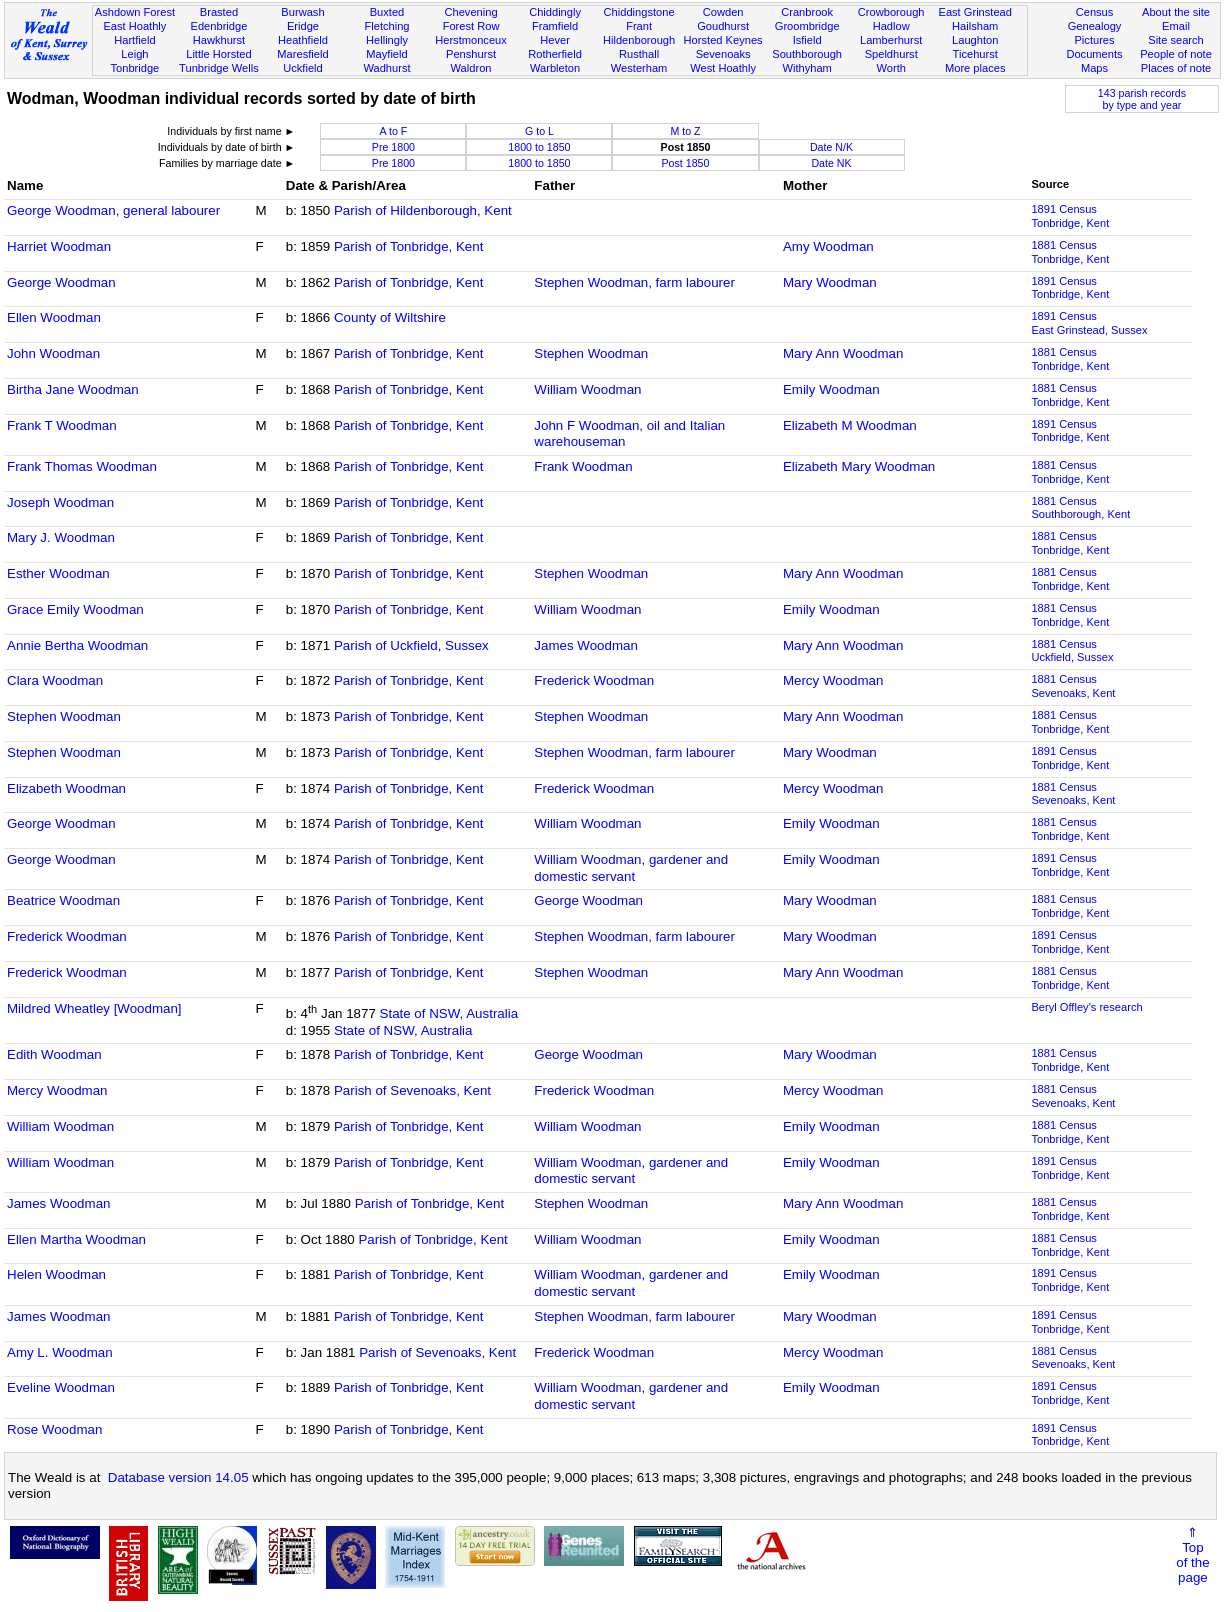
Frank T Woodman (62, 425)
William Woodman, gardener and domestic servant (631, 868)
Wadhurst (386, 68)
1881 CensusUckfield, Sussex (1072, 651)
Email (1176, 26)
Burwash (302, 12)
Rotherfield (555, 54)
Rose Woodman (54, 1429)
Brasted (219, 12)
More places (975, 68)
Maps (1094, 68)
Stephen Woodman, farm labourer (634, 282)
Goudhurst (723, 26)
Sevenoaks (723, 54)
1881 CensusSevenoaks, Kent (1073, 686)
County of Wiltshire (390, 317)
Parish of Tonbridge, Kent (408, 246)
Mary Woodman (830, 282)
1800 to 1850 (539, 147)
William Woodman (587, 389)
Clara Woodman (55, 680)
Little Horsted (218, 54)
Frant (639, 26)
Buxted (387, 12)
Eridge (303, 26)
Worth (890, 68)
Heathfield (303, 40)
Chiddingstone (639, 12)
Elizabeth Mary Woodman (859, 466)
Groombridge (807, 26)
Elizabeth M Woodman (850, 425)
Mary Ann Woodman (843, 353)
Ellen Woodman (54, 317)
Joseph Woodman (60, 502)
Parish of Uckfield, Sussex (411, 645)
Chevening (470, 12)
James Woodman (585, 645)
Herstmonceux (471, 40)
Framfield (555, 26)
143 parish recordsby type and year (1142, 99)
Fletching (386, 26)
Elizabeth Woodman (66, 788)
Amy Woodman (828, 246)
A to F (394, 131)
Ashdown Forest (135, 12)
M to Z (685, 131)
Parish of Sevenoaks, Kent (412, 1090)
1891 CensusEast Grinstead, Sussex (1089, 323)
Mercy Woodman (833, 680)
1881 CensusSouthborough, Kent (1080, 508)
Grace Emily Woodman (75, 609)
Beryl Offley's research (1086, 1007)
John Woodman (53, 353)
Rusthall (639, 54)
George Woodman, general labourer (113, 210)
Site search (1176, 40)
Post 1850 (685, 163)
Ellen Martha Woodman (76, 1239)
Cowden (723, 12)
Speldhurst (891, 54)
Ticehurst (975, 54)
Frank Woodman (583, 466)
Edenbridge (219, 26)
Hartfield (134, 40)
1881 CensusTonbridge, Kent (1070, 252)
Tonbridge (135, 68)
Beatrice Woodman (63, 900)
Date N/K (831, 147)
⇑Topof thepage (1192, 1555)
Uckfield (303, 68)
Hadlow (891, 26)
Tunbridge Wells (219, 68)
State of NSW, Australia (449, 1013)
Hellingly (387, 40)
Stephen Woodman (591, 353)
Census (1095, 12)
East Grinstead (974, 12)
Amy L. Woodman (60, 1352)
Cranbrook (807, 12)
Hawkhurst (219, 40)
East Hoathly (134, 26)
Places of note (1176, 68)
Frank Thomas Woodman (82, 466)
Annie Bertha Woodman (77, 645)
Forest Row (471, 26)
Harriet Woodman (59, 246)
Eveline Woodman (61, 1387)
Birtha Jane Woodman (73, 389)
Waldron (471, 68)
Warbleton (555, 68)
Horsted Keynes (723, 40)
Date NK (831, 163)
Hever (555, 40)
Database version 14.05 (178, 1477)
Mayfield (386, 54)
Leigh (134, 54)
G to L (539, 131)
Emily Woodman (831, 389)
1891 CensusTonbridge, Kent (1070, 216)
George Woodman (61, 282)
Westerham (639, 68)
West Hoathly (723, 68)
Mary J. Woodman (61, 537)
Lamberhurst (891, 40)
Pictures (1094, 40)
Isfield (807, 40)
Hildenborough (639, 40)
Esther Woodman (58, 573)
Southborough (807, 54)
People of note (1176, 54)
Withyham (806, 68)
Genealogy (1095, 26)
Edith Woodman (54, 1054)
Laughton (975, 40)
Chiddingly (555, 12)
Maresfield (302, 54)
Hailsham (975, 26)
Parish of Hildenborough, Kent (423, 210)
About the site (1176, 12)
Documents (1094, 54)
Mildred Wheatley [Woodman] (94, 1008)
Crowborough (891, 12)
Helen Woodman (56, 1274)
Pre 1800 (393, 147)
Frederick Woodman (594, 680)
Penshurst (471, 54)
